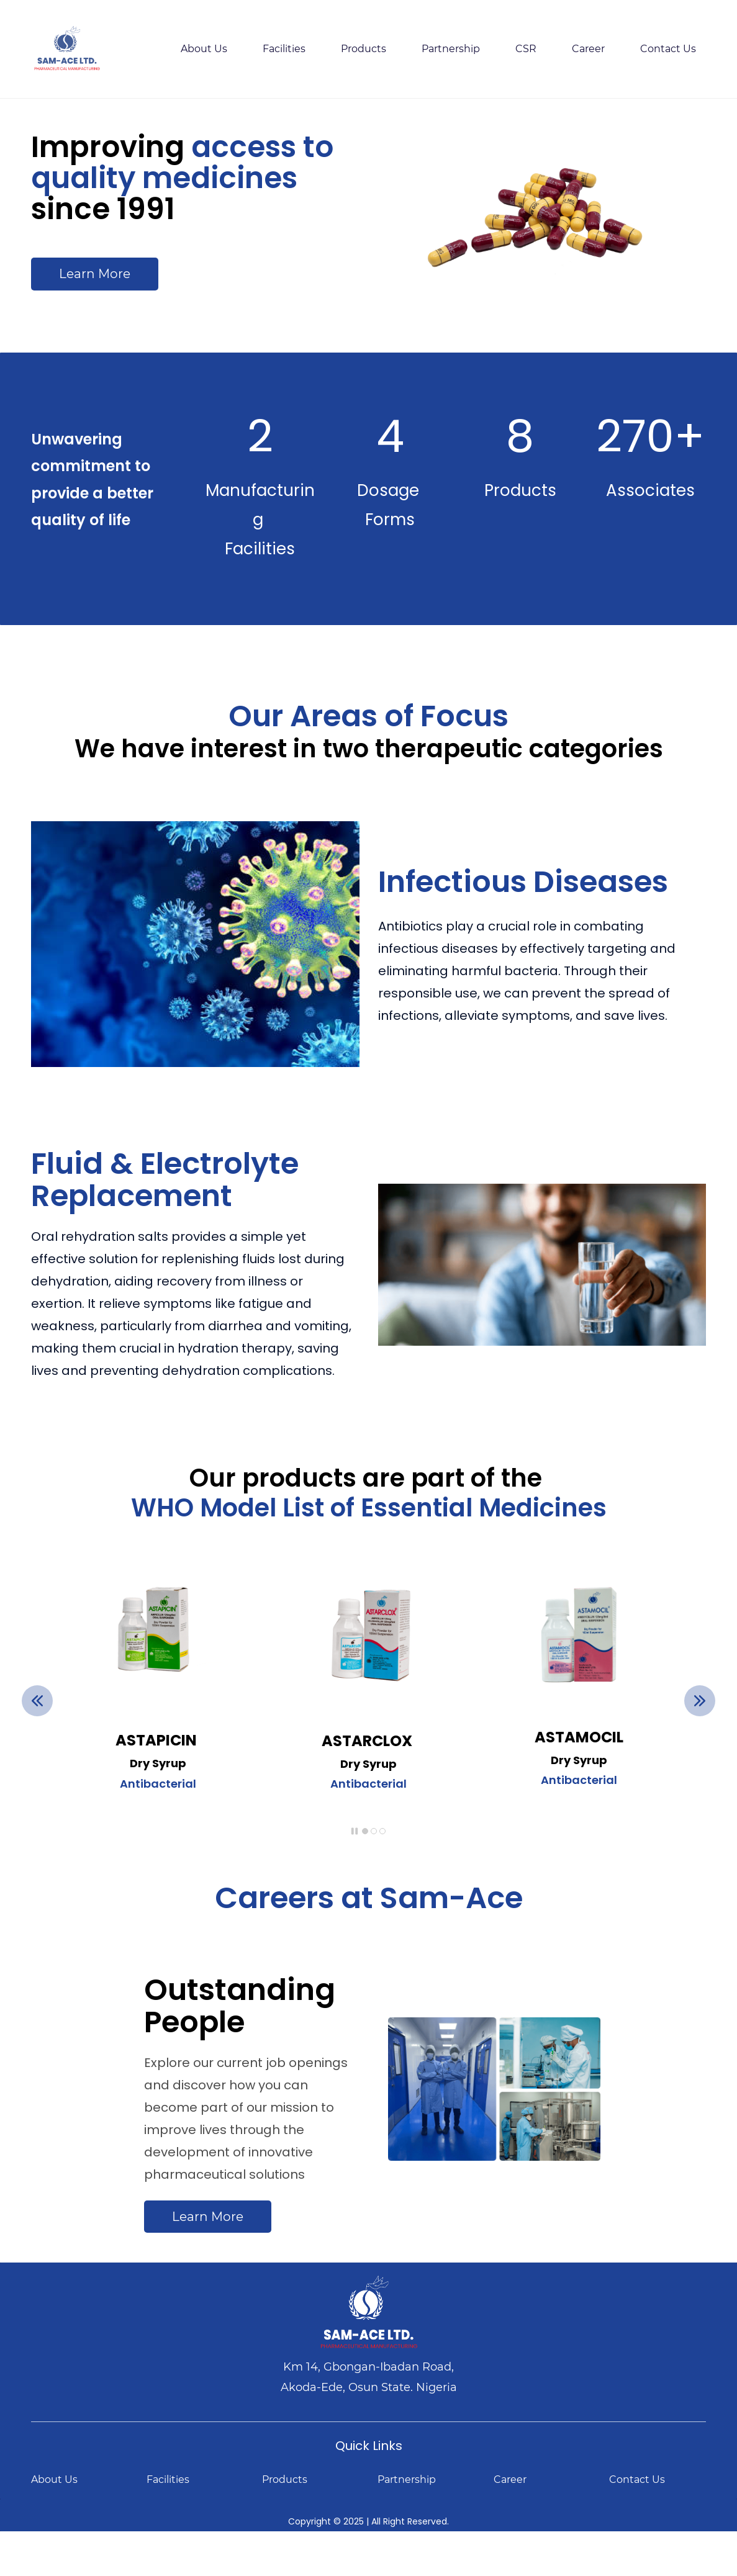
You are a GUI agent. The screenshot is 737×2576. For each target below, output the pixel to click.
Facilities (168, 2479)
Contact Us (637, 2479)
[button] (37, 1700)
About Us (54, 2479)
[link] (578, 1583)
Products (284, 2479)
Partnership (407, 2479)
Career (510, 2479)
